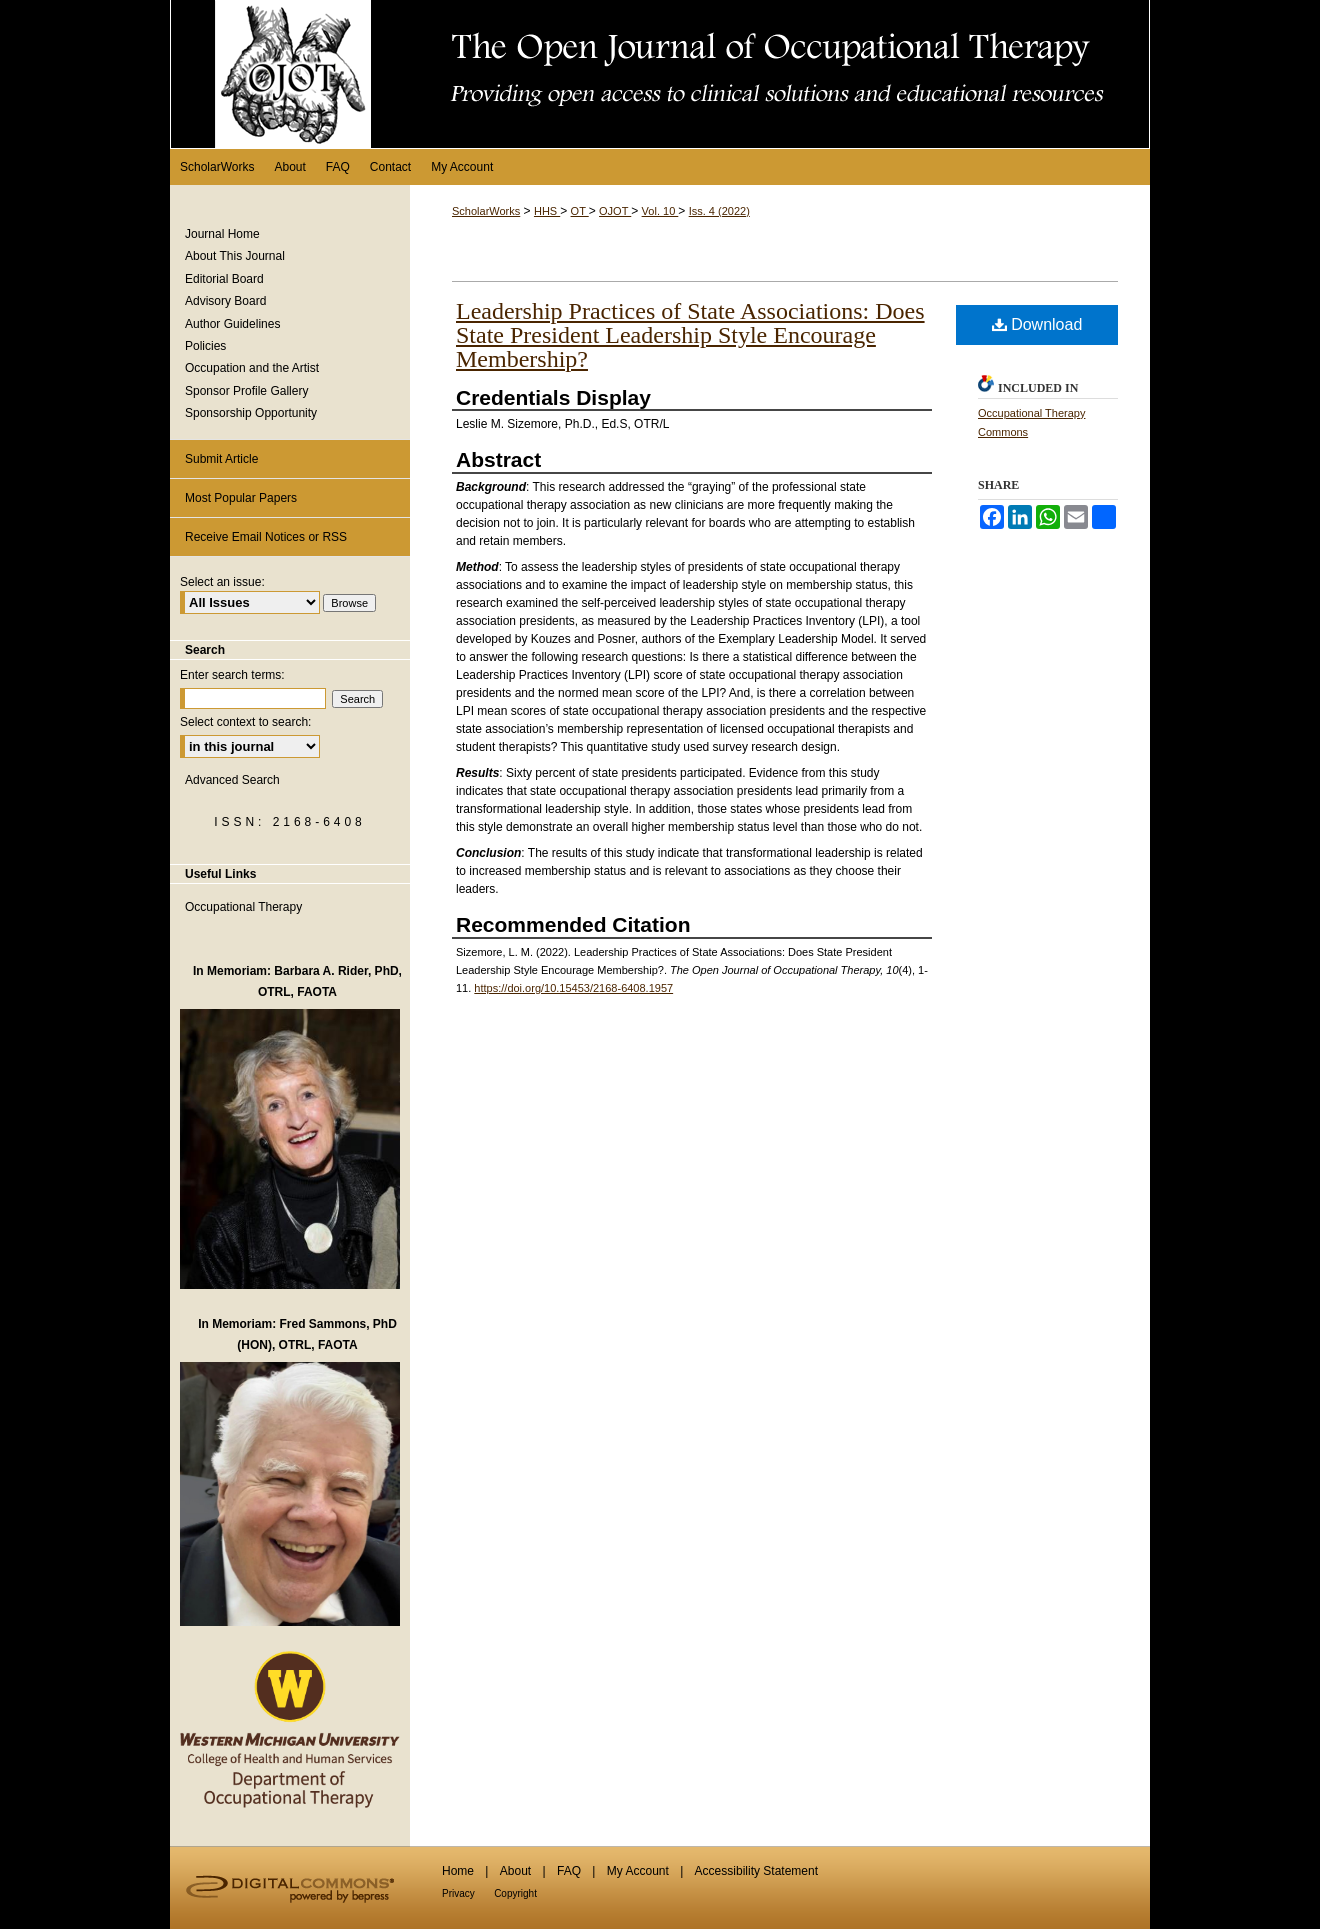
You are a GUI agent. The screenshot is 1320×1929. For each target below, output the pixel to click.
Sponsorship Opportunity (251, 413)
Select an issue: (222, 582)
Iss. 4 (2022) (719, 211)
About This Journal (235, 256)
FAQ (569, 1871)
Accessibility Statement (756, 1871)
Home (458, 1871)
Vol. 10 (660, 211)
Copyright (515, 1893)
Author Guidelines (232, 324)
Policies (205, 346)
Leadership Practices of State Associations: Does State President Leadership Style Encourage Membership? (690, 335)
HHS (547, 211)
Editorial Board (224, 279)
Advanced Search (232, 780)
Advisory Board (225, 301)
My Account (638, 1871)
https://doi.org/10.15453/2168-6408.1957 (573, 988)
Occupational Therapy (243, 907)
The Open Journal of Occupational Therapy (660, 74)
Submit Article (221, 459)
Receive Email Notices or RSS (266, 537)
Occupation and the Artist (252, 368)
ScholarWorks (486, 211)
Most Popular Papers (241, 498)
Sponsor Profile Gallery (246, 391)
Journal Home (222, 234)
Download (1037, 324)
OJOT (615, 211)
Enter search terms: (232, 675)
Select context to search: (245, 722)
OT (580, 211)
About (515, 1871)
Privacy (458, 1893)
